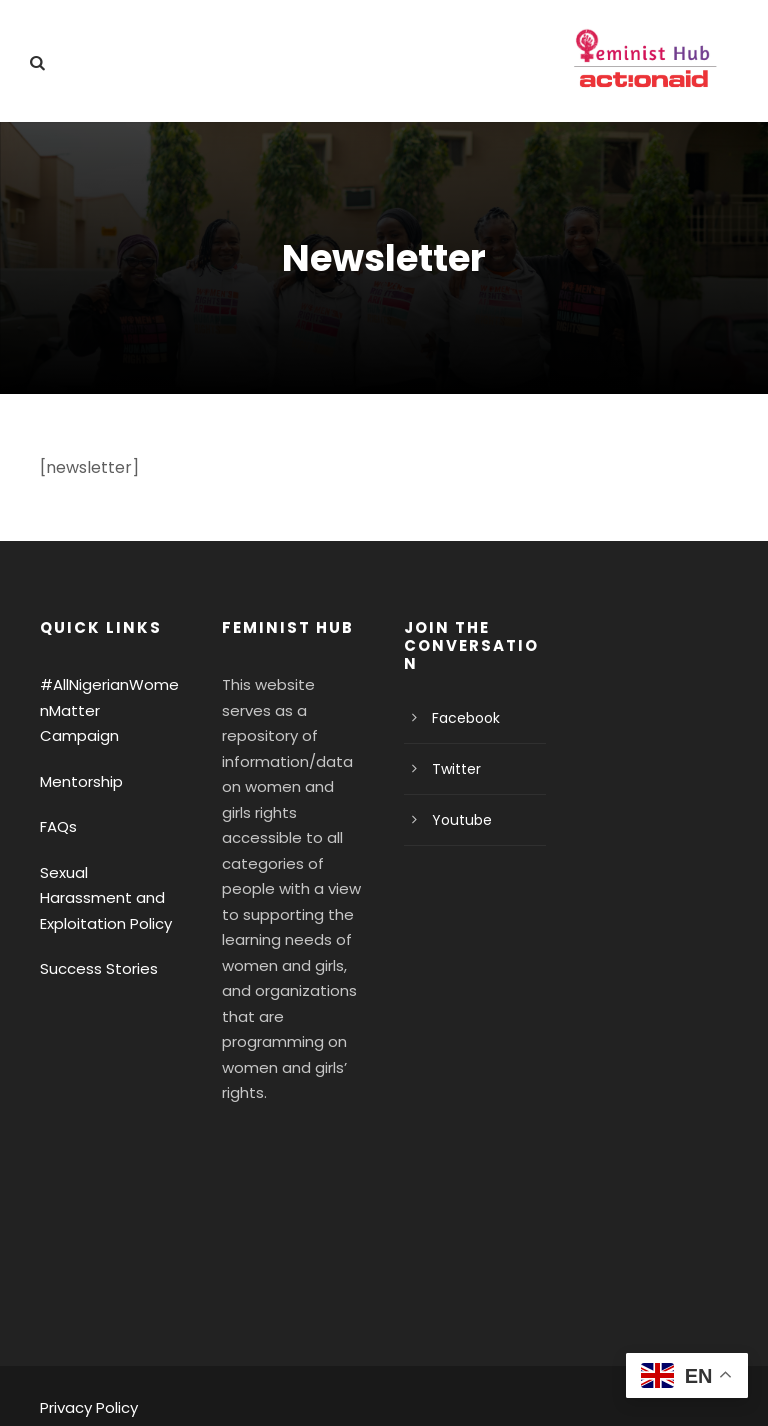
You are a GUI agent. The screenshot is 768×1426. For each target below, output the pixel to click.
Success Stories (94, 943)
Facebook (462, 718)
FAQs (59, 801)
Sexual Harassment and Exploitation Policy (105, 872)
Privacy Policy (86, 1356)
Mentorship (77, 755)
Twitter (452, 769)
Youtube (457, 820)
